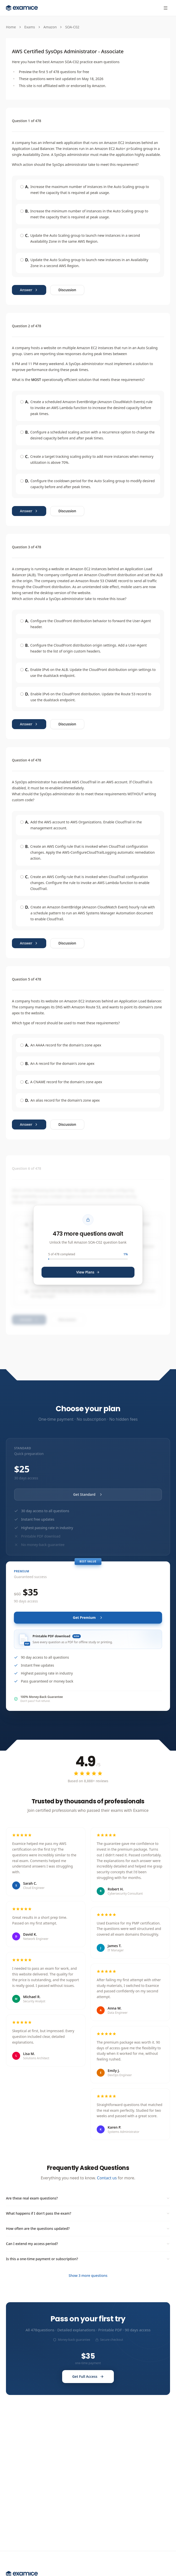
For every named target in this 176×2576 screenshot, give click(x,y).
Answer (29, 289)
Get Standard (88, 1494)
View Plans (88, 1272)
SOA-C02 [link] (72, 27)
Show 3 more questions (88, 2275)
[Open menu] (165, 7)
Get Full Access (88, 2376)
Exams (29, 27)
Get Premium (88, 1617)
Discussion (67, 289)
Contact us (107, 2178)
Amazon (50, 27)
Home (11, 27)
